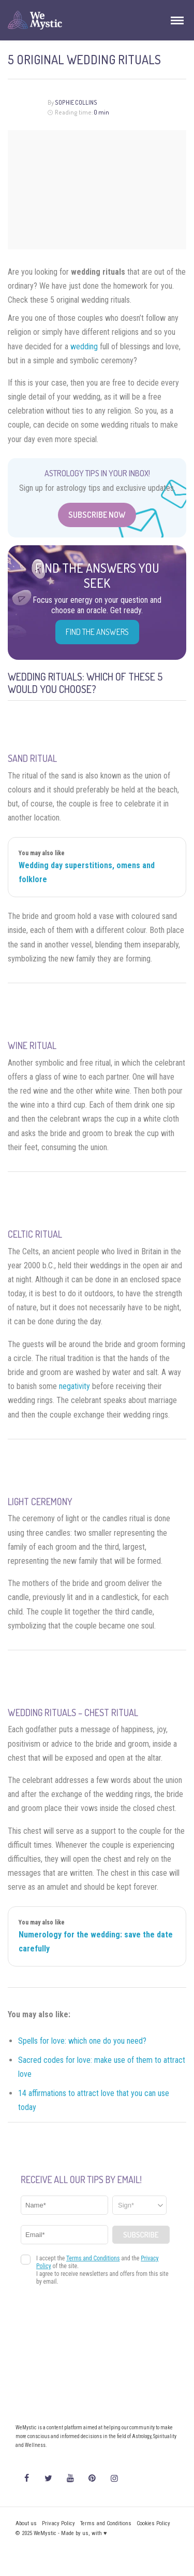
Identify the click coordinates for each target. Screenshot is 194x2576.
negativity (74, 1386)
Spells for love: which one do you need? (82, 2041)
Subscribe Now (97, 514)
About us (26, 2523)
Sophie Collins (76, 102)
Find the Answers (97, 632)
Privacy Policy (58, 2523)
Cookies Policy (153, 2523)
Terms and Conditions (105, 2523)
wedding (84, 346)
